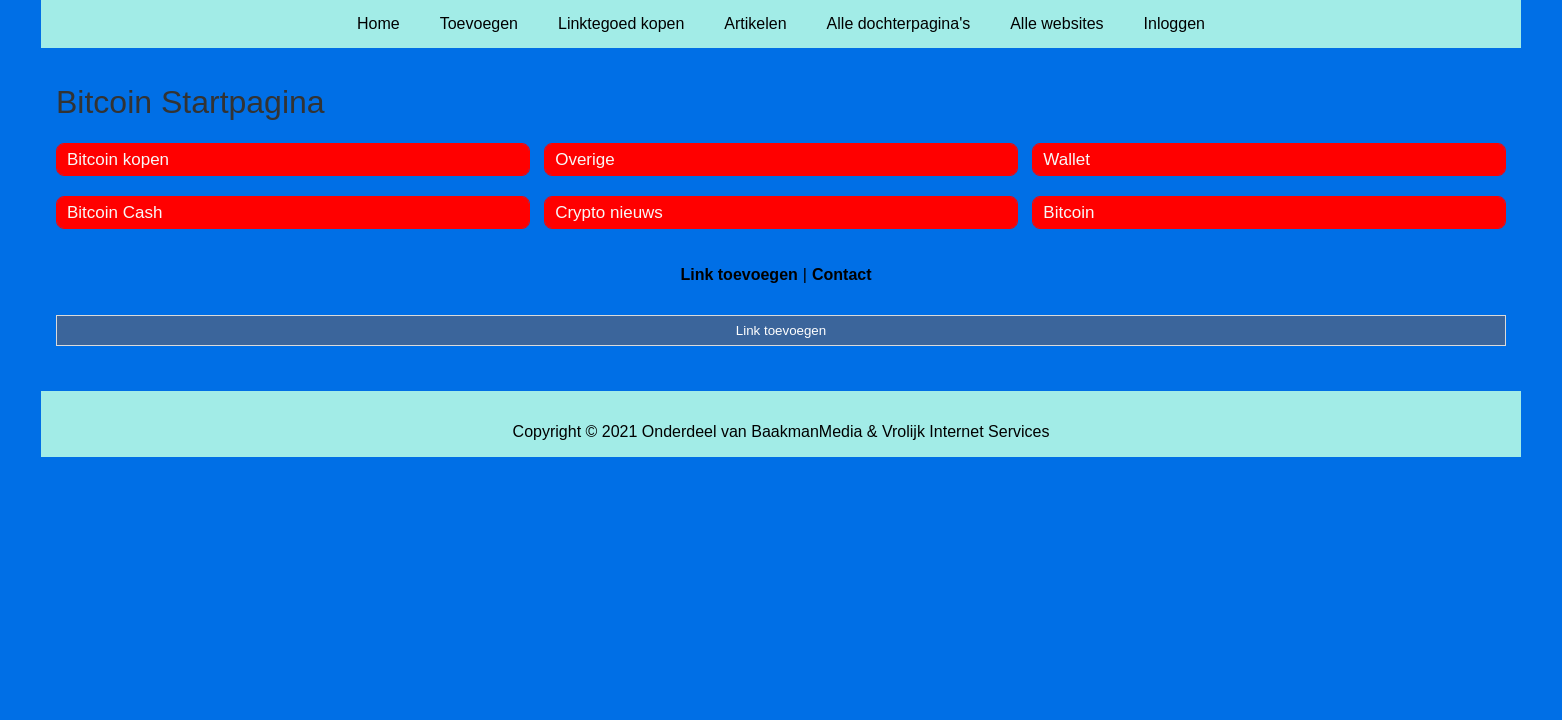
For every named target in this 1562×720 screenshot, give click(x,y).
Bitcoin (1068, 212)
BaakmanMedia (806, 431)
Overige (585, 159)
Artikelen (755, 23)
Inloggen (1174, 23)
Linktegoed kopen (621, 23)
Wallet (1066, 159)
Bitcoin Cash (114, 212)
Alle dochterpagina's (899, 23)
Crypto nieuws (609, 212)
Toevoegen (479, 23)
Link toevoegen (738, 274)
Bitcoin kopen (118, 159)
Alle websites (1056, 23)
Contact (842, 274)
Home (378, 23)
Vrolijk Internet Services (965, 431)
